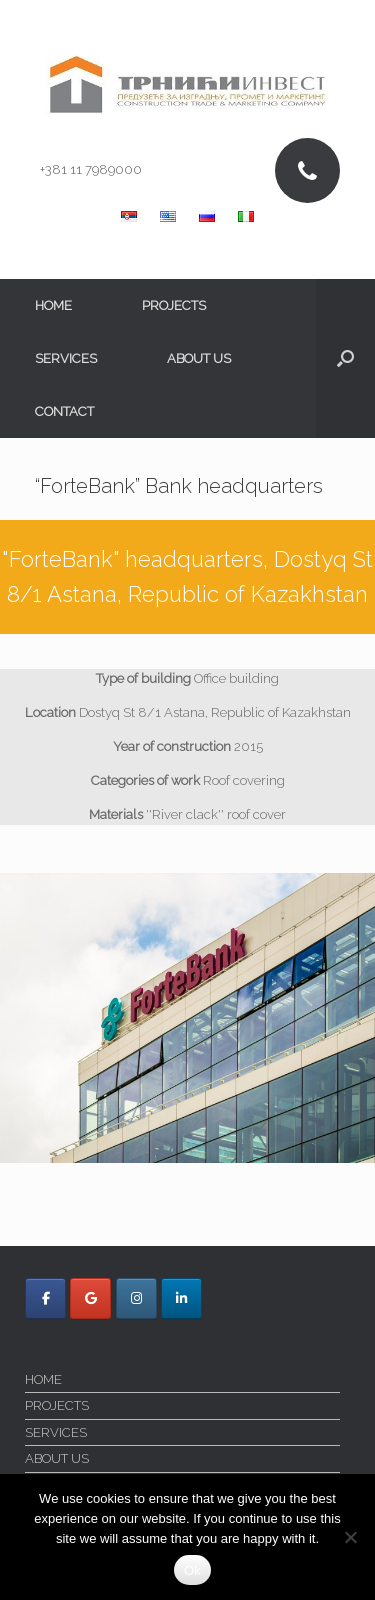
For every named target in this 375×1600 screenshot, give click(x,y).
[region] (187, 1018)
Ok (192, 1570)
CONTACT (64, 411)
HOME (53, 305)
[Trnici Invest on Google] (90, 1298)
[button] (345, 358)
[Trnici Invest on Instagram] (136, 1298)
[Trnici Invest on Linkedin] (181, 1298)
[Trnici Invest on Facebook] (45, 1298)
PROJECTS (174, 305)
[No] (350, 1537)
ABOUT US (199, 358)
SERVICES (66, 358)
